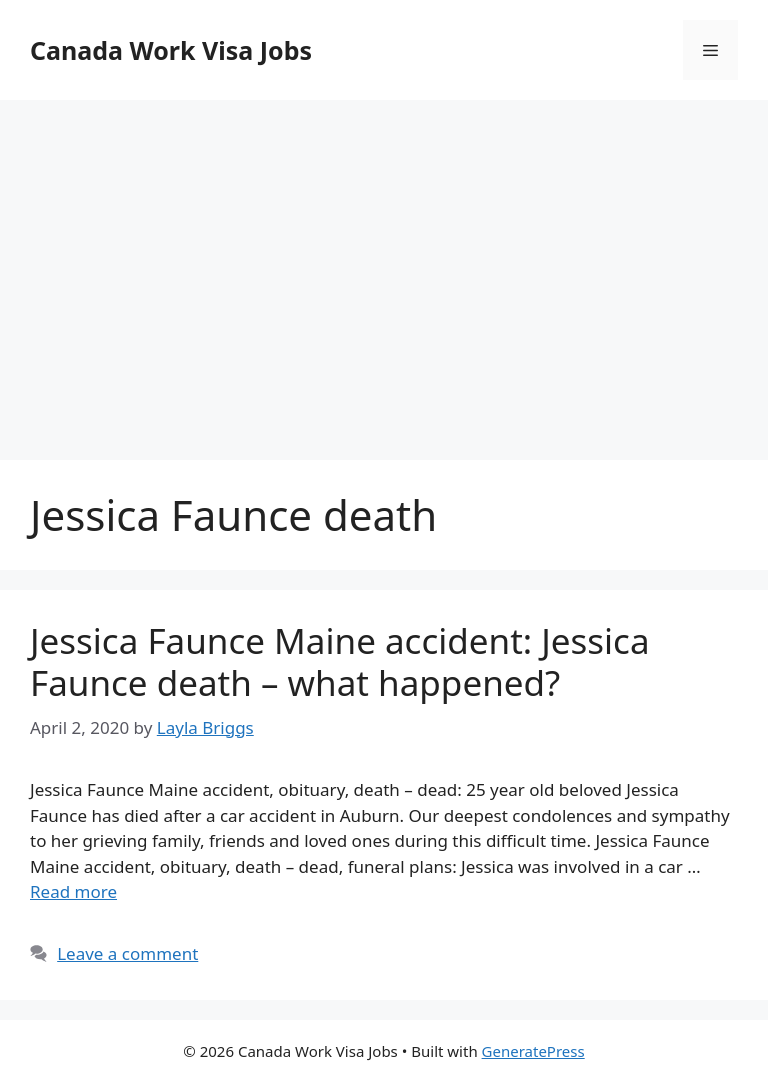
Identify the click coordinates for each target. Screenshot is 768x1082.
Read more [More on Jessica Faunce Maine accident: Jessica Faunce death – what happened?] (73, 891)
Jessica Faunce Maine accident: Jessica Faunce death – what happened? (340, 661)
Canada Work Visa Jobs (171, 50)
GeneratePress (533, 1051)
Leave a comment (127, 953)
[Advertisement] (384, 260)
